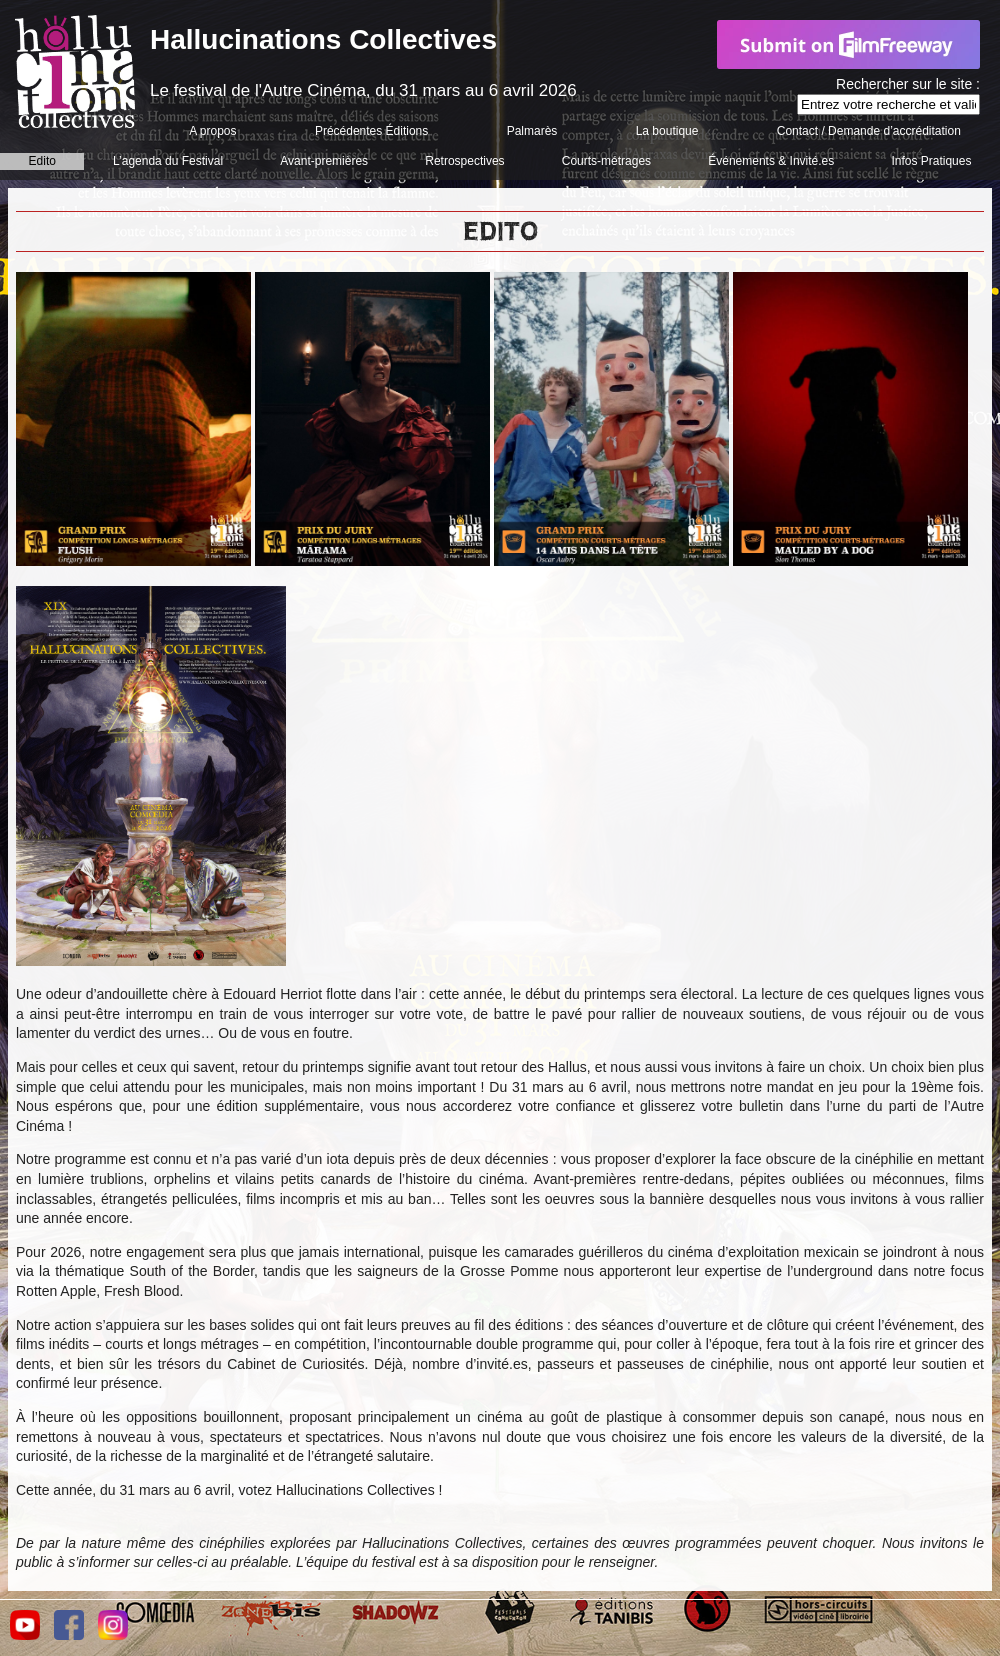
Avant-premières (324, 161)
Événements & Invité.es (771, 161)
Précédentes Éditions (371, 131)
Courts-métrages (606, 161)
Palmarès (532, 131)
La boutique (667, 131)
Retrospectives (464, 161)
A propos (212, 131)
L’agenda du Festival (168, 161)
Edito (42, 161)
